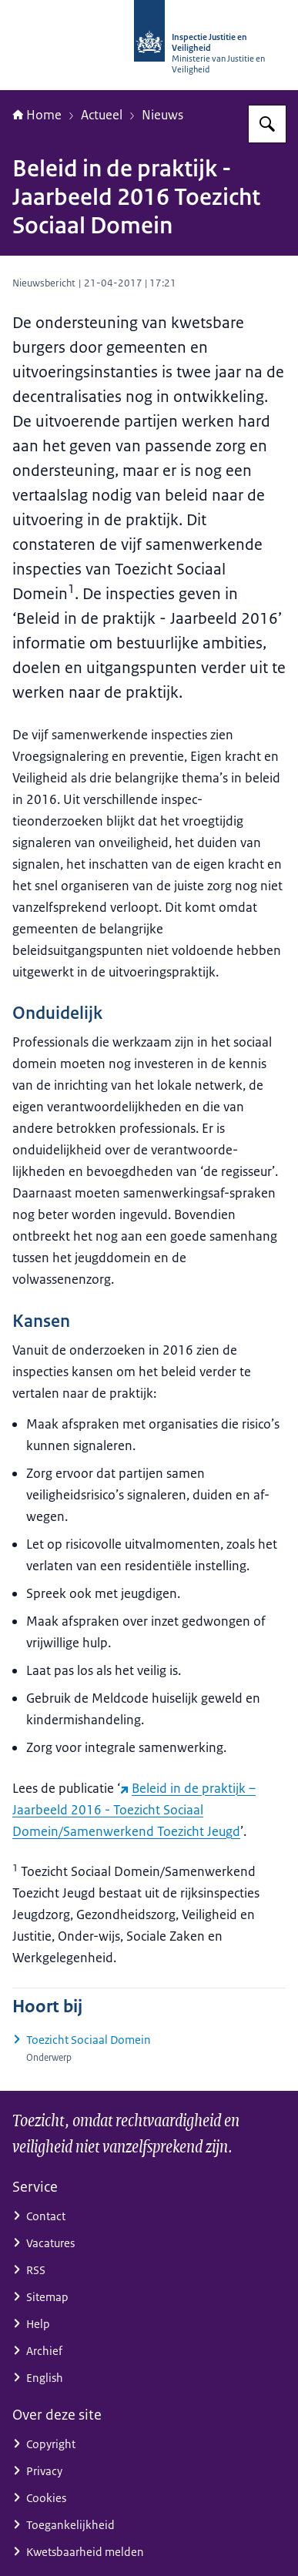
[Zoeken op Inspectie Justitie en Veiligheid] (267, 124)
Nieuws (162, 114)
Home (37, 114)
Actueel (101, 114)
